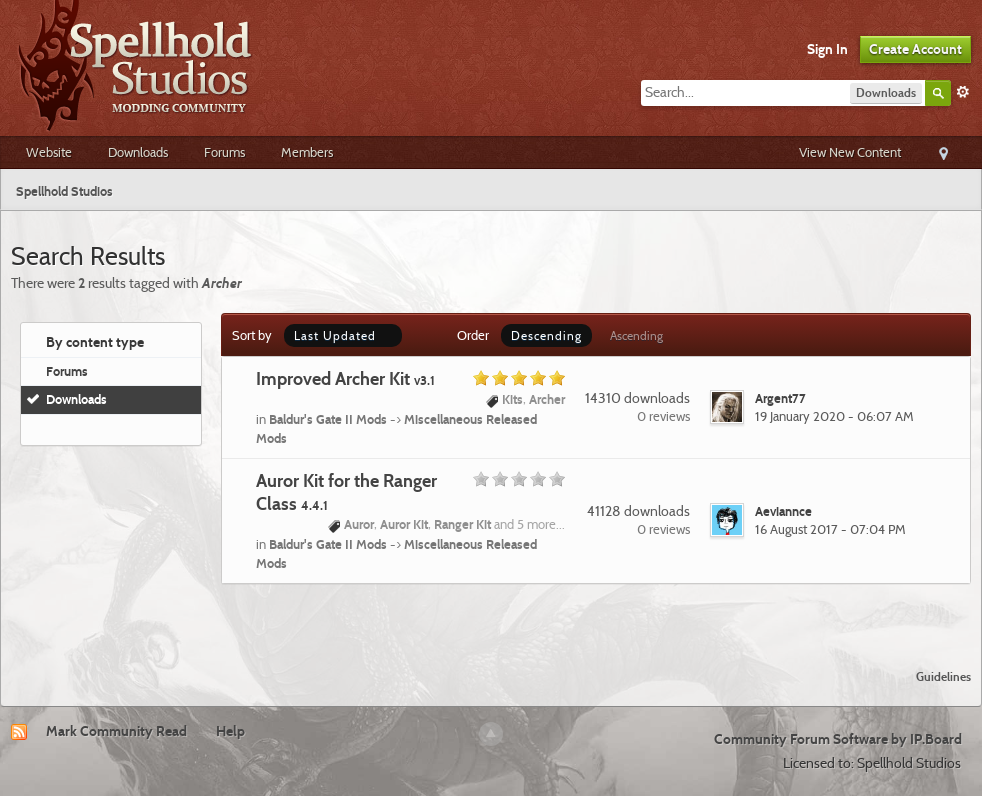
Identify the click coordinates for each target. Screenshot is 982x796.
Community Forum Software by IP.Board (838, 739)
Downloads (138, 152)
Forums (224, 152)
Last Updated (343, 335)
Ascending (636, 335)
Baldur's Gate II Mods (328, 419)
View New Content (850, 152)
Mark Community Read (116, 731)
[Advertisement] (491, 614)
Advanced (963, 92)
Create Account (915, 49)
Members (307, 152)
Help (230, 731)
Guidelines (943, 676)
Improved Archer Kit (345, 378)
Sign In (827, 49)
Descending (546, 335)
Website (49, 152)
